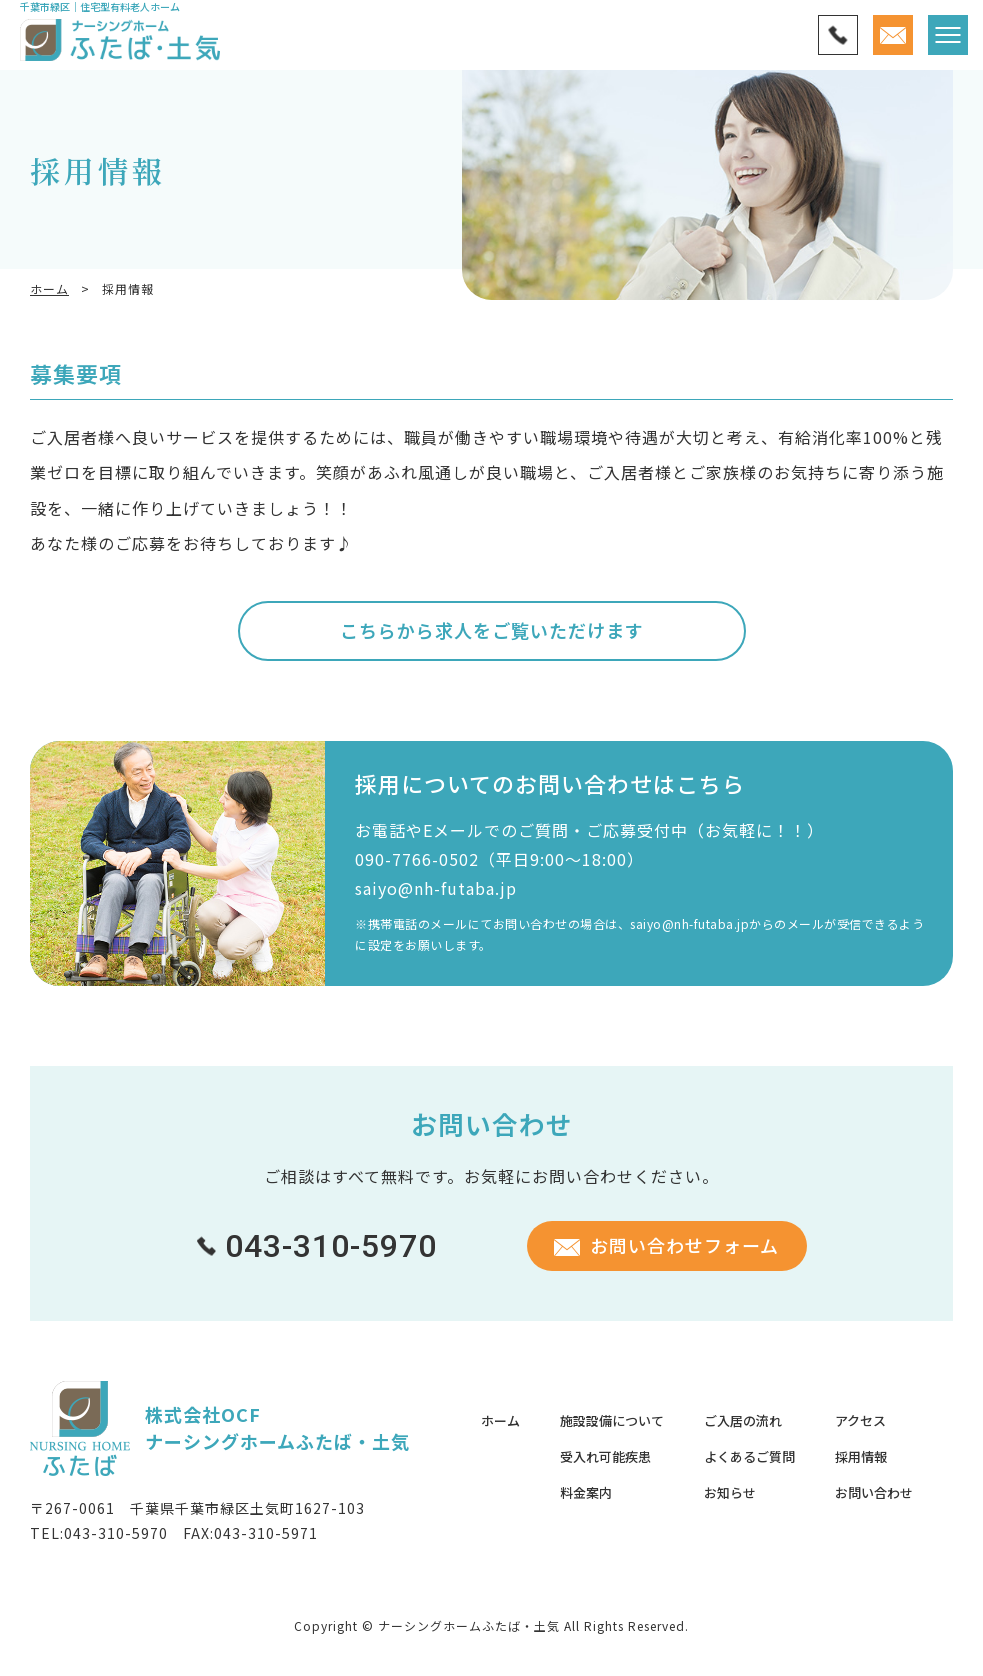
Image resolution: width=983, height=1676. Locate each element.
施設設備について (612, 1420)
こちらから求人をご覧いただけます (492, 630)
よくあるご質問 (749, 1456)
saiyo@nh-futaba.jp (436, 888)
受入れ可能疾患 (605, 1456)
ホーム (49, 288)
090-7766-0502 (417, 859)
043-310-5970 (116, 1533)
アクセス (860, 1420)
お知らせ (730, 1492)
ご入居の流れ (743, 1420)
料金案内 (586, 1492)
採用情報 (861, 1456)
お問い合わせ (874, 1492)
